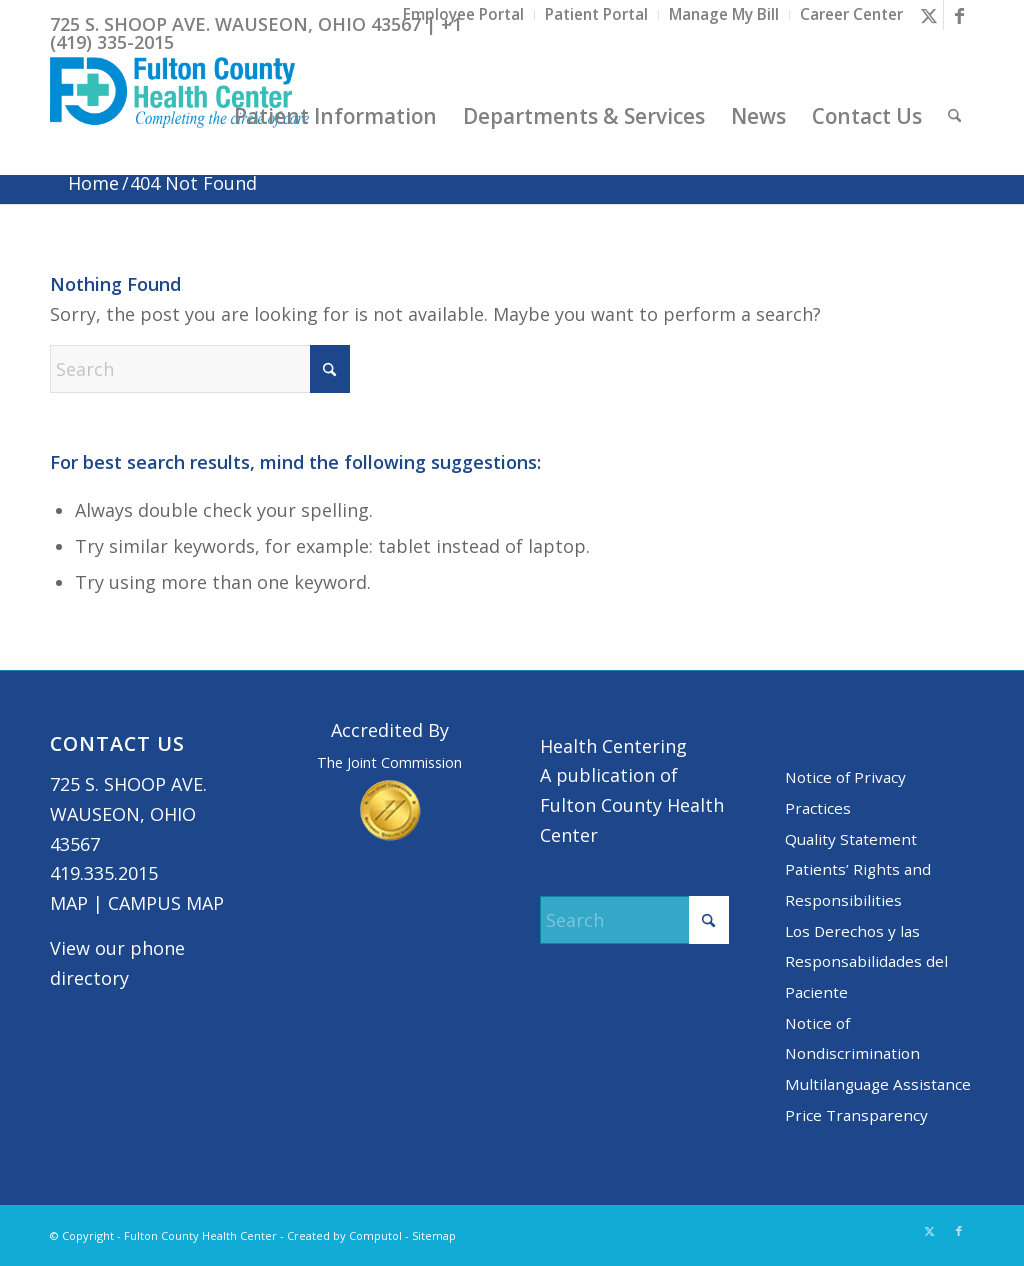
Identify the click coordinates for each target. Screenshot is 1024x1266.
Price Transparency (856, 1115)
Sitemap (434, 1235)
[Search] (954, 116)
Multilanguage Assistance (878, 1084)
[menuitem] (464, 15)
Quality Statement (851, 839)
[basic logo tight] (179, 116)
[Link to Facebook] (959, 15)
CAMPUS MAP (166, 903)
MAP (69, 903)
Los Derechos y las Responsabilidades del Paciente (866, 961)
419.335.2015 (104, 873)
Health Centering (613, 746)
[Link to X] (928, 15)
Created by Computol (344, 1235)
